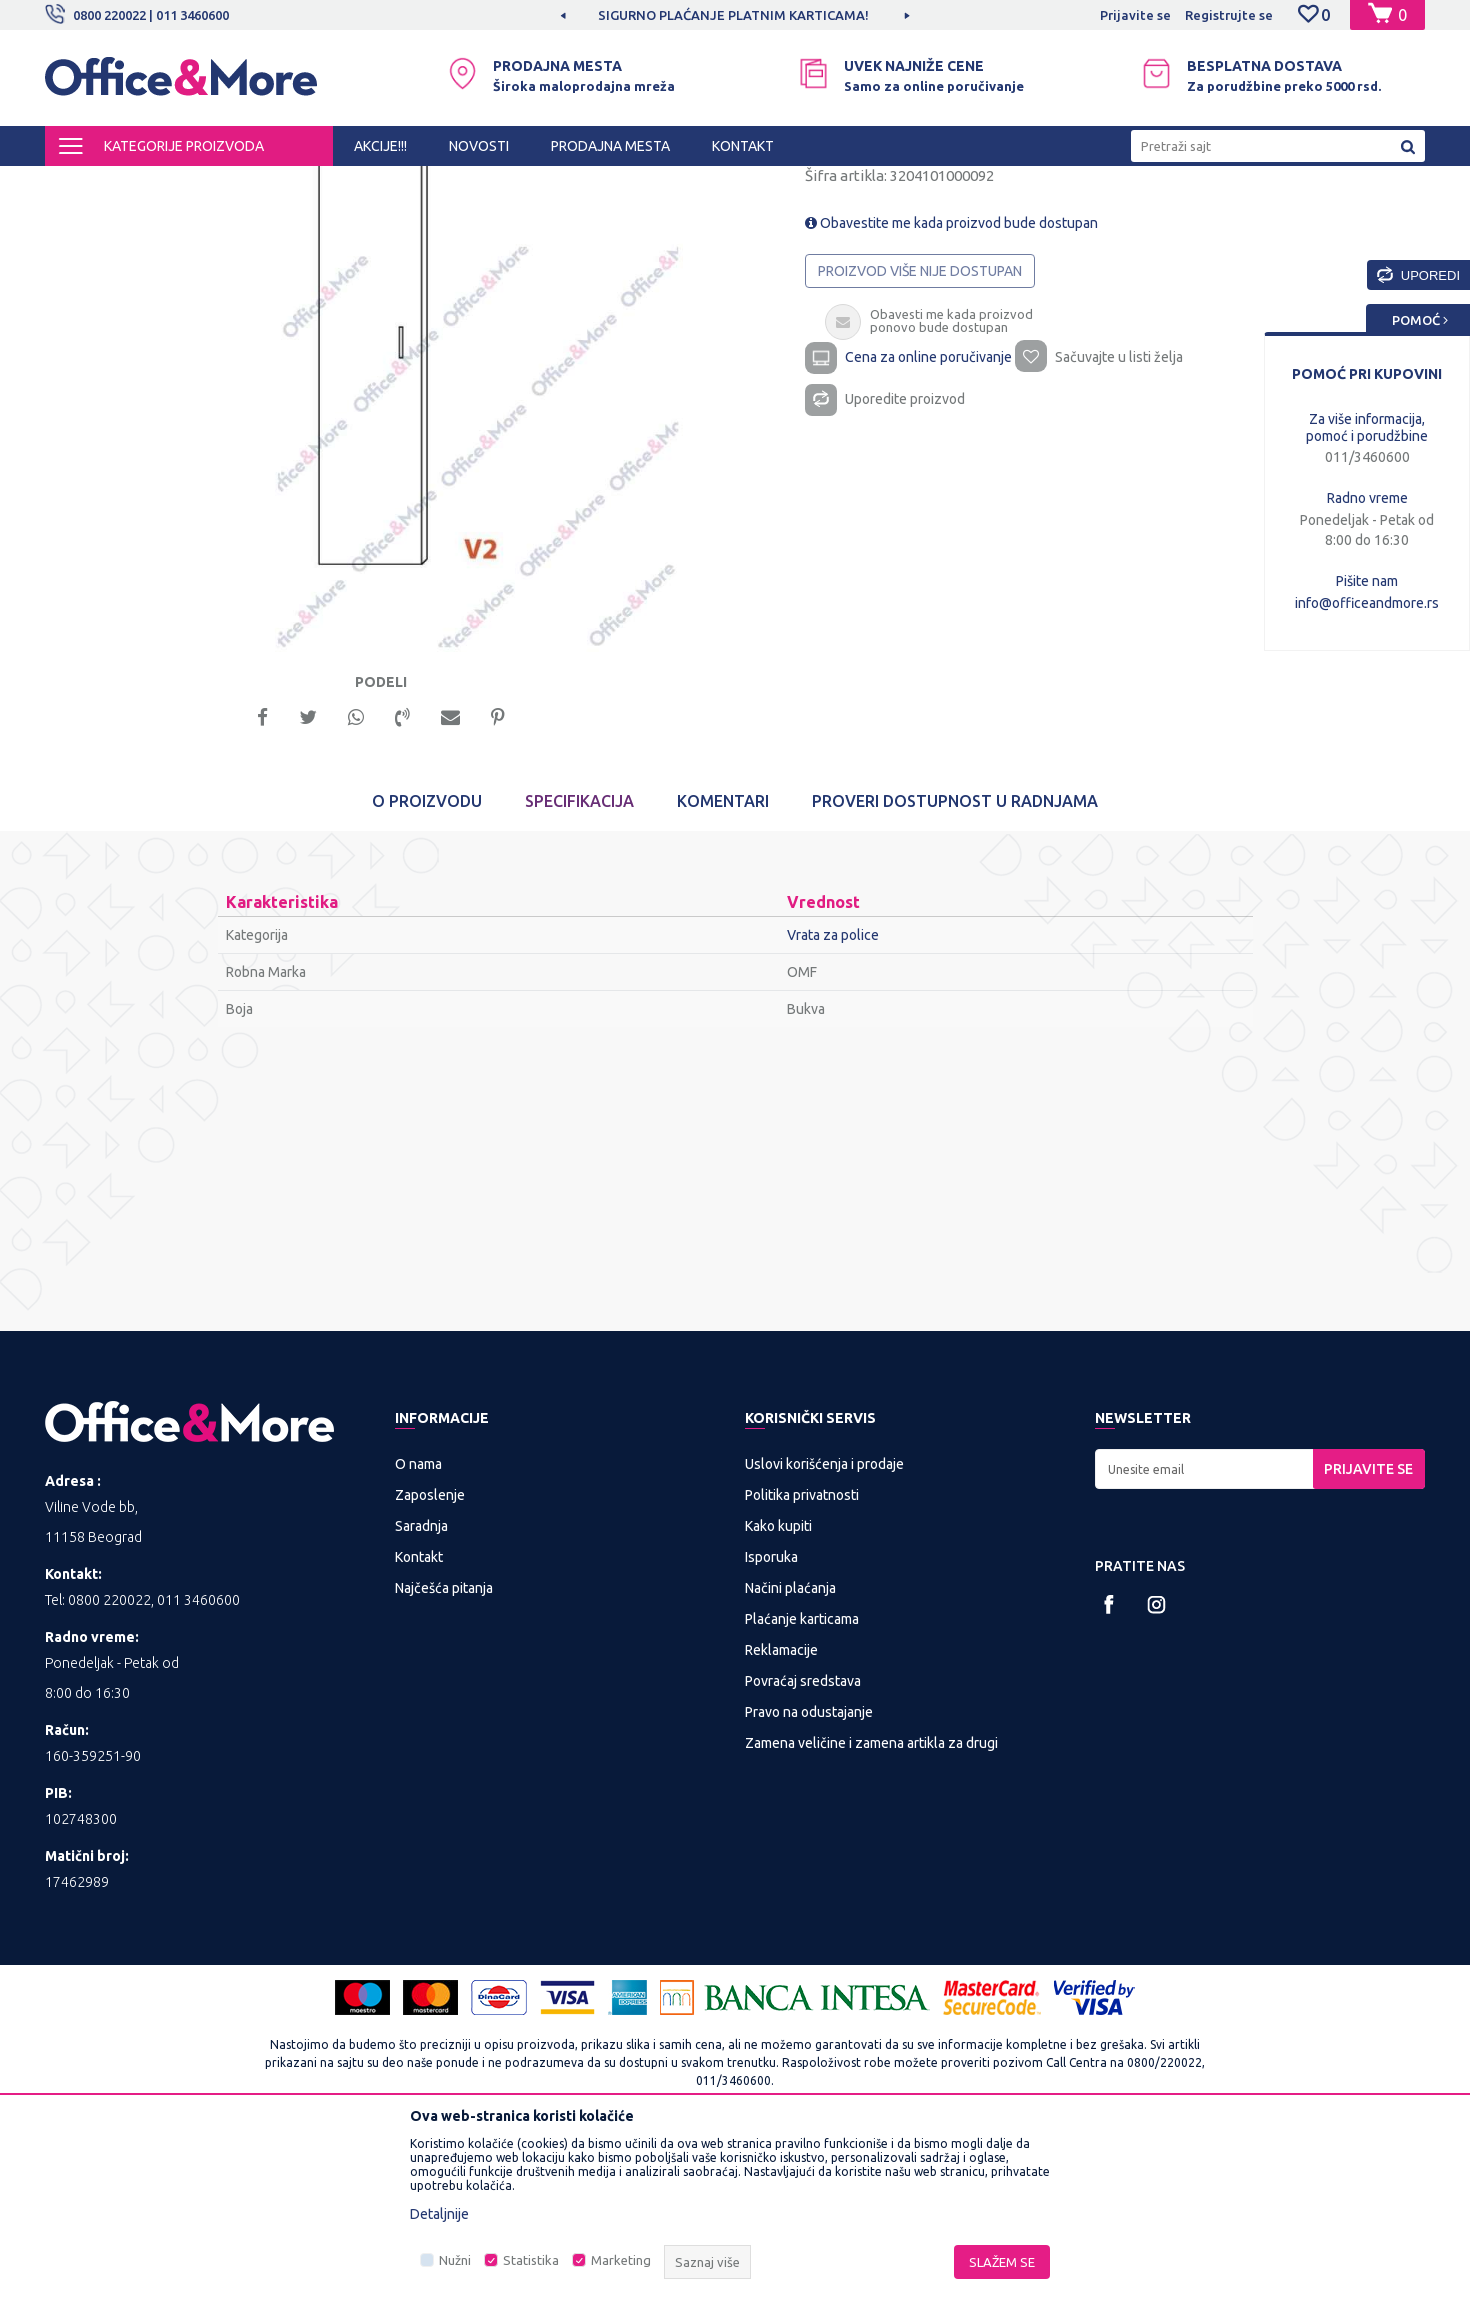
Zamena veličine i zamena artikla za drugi (871, 1920)
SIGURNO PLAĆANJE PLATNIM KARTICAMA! (733, 15)
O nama (418, 1641)
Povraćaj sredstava (803, 1858)
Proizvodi (164, 184)
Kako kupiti (778, 1703)
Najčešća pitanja (444, 1765)
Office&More (83, 184)
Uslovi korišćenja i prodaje (824, 1641)
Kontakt (419, 1734)
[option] (735, 15)
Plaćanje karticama (802, 1796)
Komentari (723, 978)
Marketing (621, 2260)
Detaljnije (439, 2214)
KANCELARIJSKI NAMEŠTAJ (288, 184)
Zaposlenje (430, 1672)
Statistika (531, 2260)
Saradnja (421, 1703)
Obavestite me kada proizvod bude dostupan (951, 392)
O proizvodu (427, 978)
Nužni (455, 2260)
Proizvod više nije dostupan (920, 440)
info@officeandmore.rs (1367, 603)
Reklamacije (781, 1827)
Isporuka (771, 1734)
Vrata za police (498, 184)
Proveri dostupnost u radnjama (955, 978)
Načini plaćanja (790, 1765)
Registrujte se (1229, 15)
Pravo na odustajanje (809, 1889)
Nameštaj (411, 184)
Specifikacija (579, 978)
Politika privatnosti (802, 1672)
